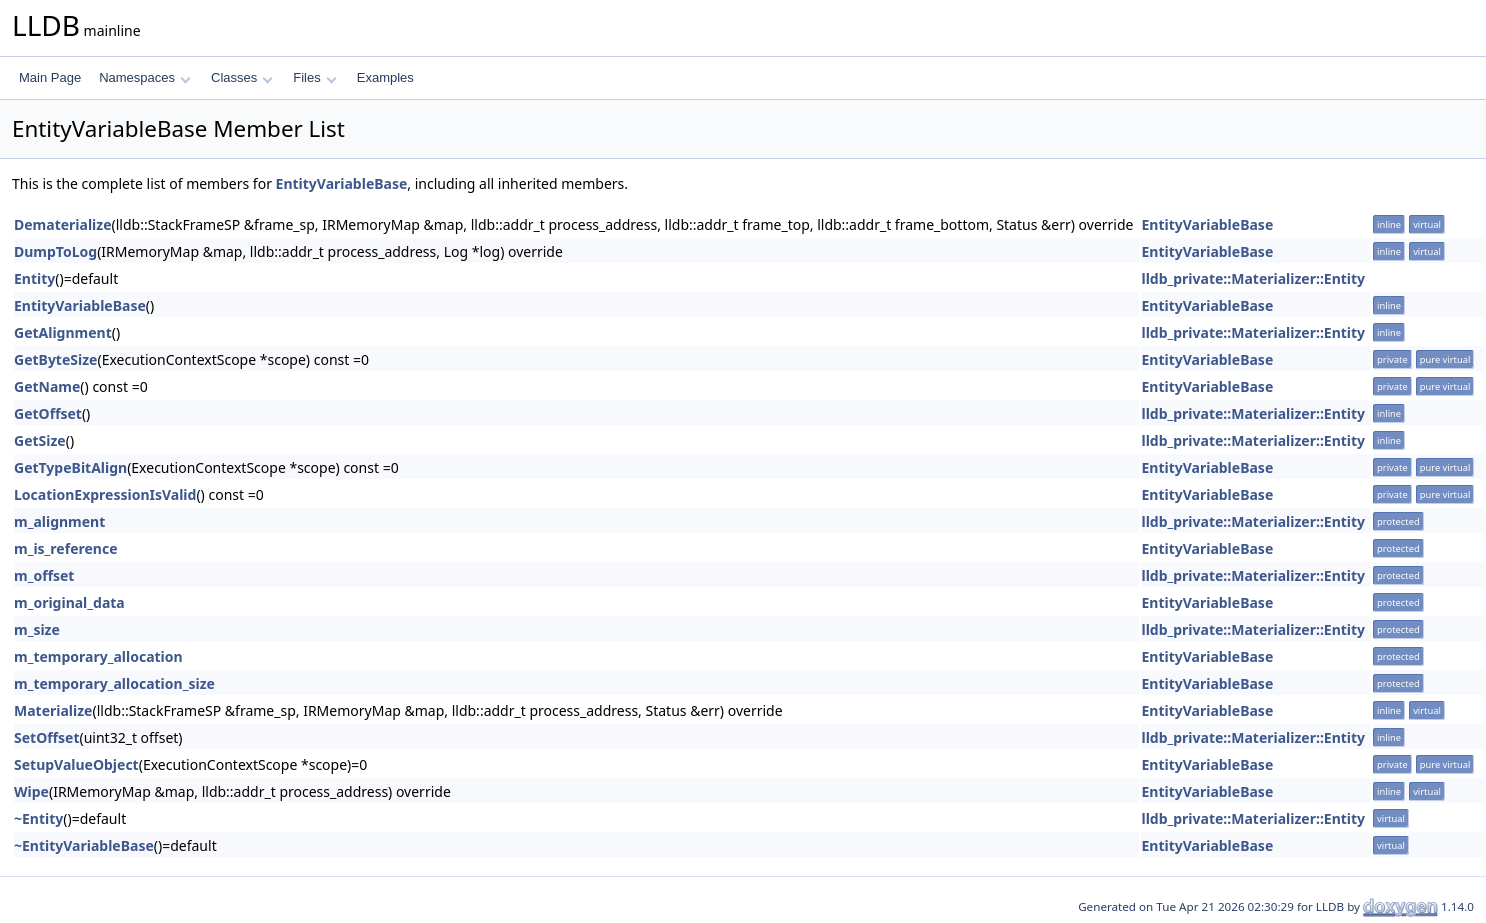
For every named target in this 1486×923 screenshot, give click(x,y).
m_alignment (59, 521)
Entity (34, 278)
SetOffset (47, 737)
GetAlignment (63, 332)
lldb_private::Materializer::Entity (1253, 278)
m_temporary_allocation (98, 656)
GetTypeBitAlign (70, 467)
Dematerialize (63, 224)
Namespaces (144, 77)
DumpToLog (55, 251)
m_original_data (69, 602)
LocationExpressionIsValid (105, 494)
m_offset (44, 575)
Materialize (53, 710)
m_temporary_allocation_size (114, 683)
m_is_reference (66, 548)
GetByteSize (55, 359)
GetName (47, 386)
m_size (37, 629)
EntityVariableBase (342, 183)
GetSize (40, 440)
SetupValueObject (76, 764)
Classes (242, 77)
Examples (385, 77)
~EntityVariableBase (84, 845)
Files (314, 77)
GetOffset (48, 413)
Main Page (50, 77)
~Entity (38, 818)
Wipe (31, 791)
